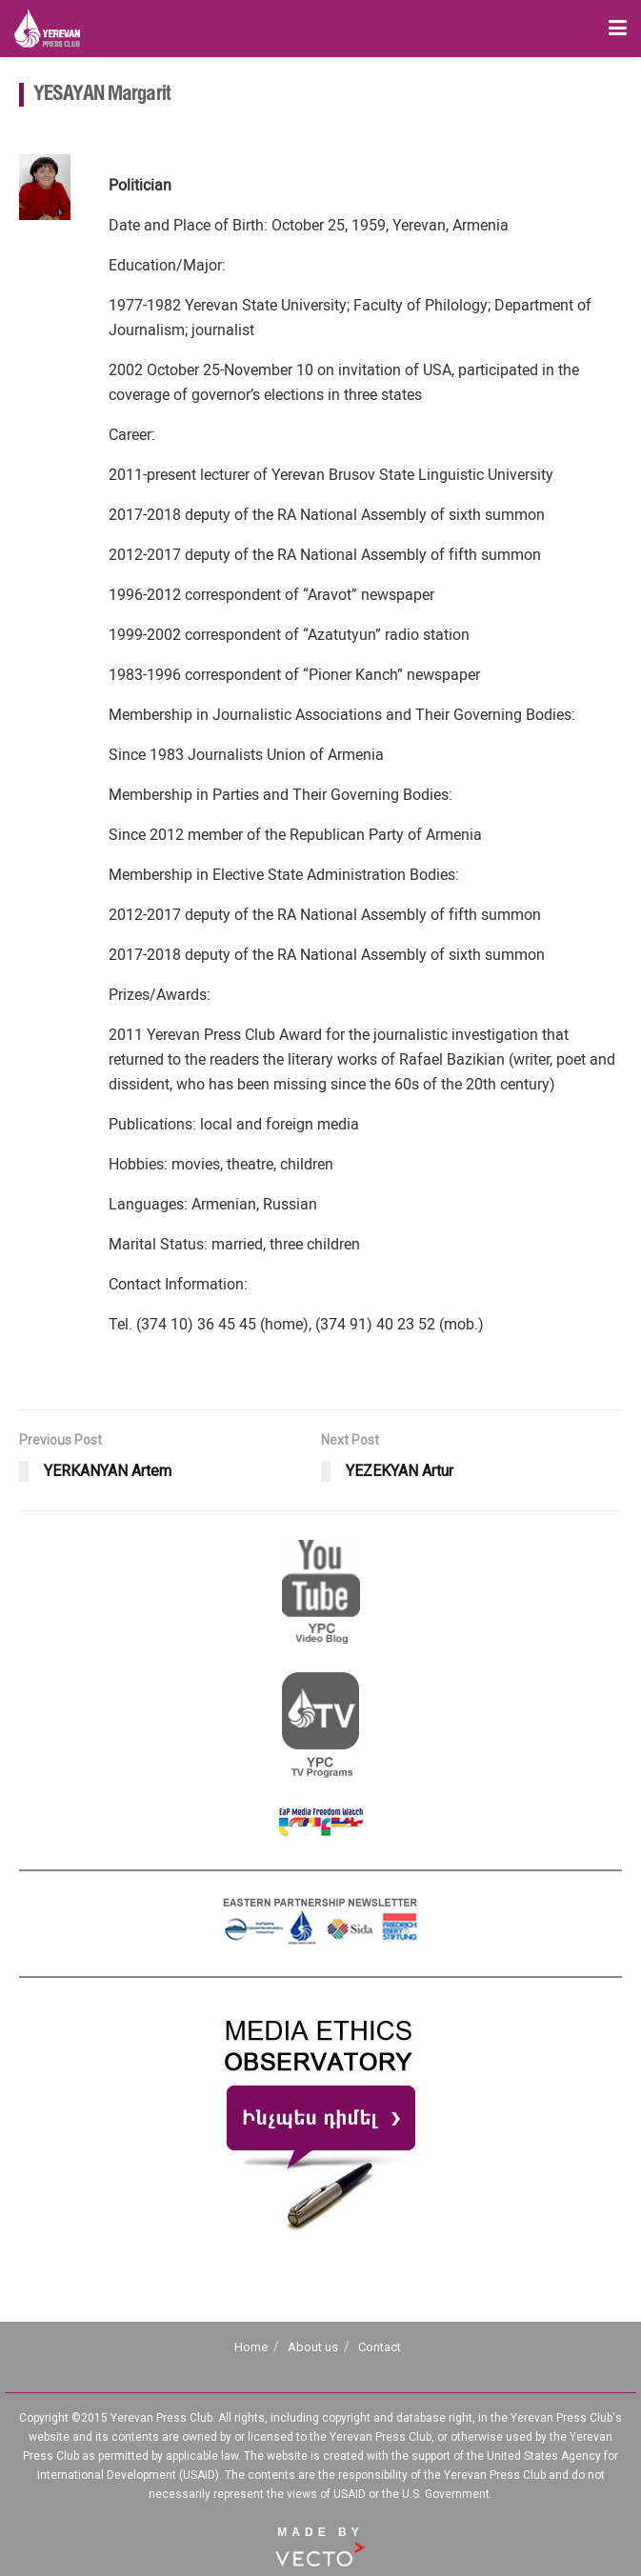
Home (251, 2347)
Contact (379, 2347)
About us (313, 2347)
